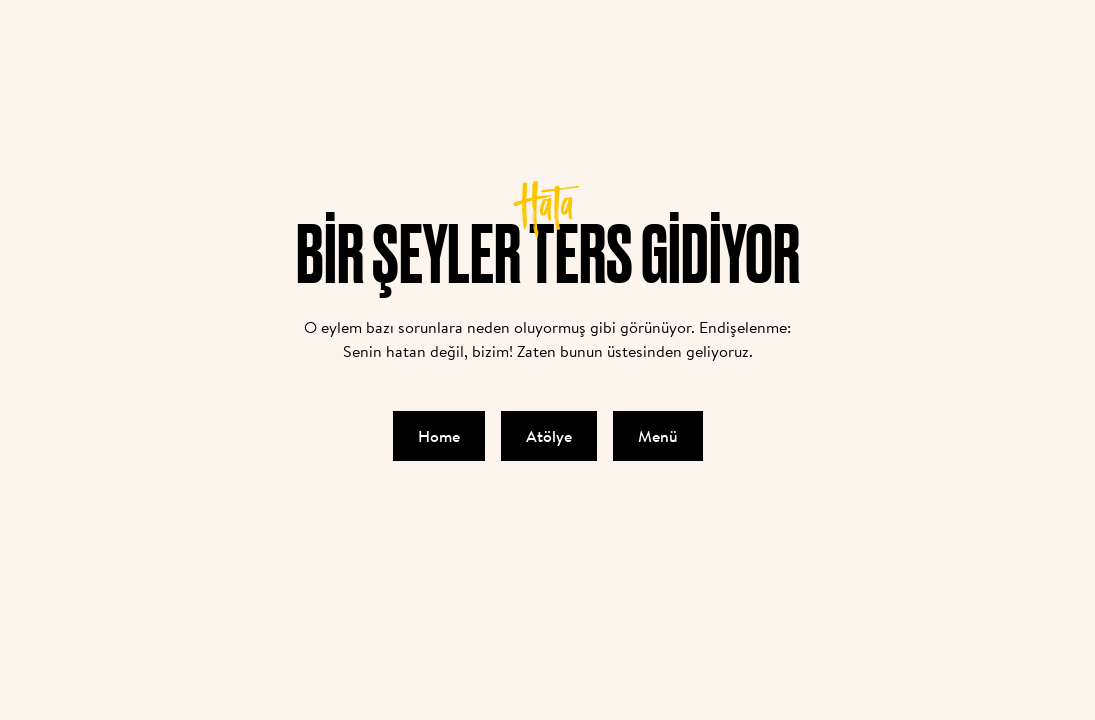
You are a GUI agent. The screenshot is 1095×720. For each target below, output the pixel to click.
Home (439, 436)
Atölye (549, 436)
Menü (658, 436)
